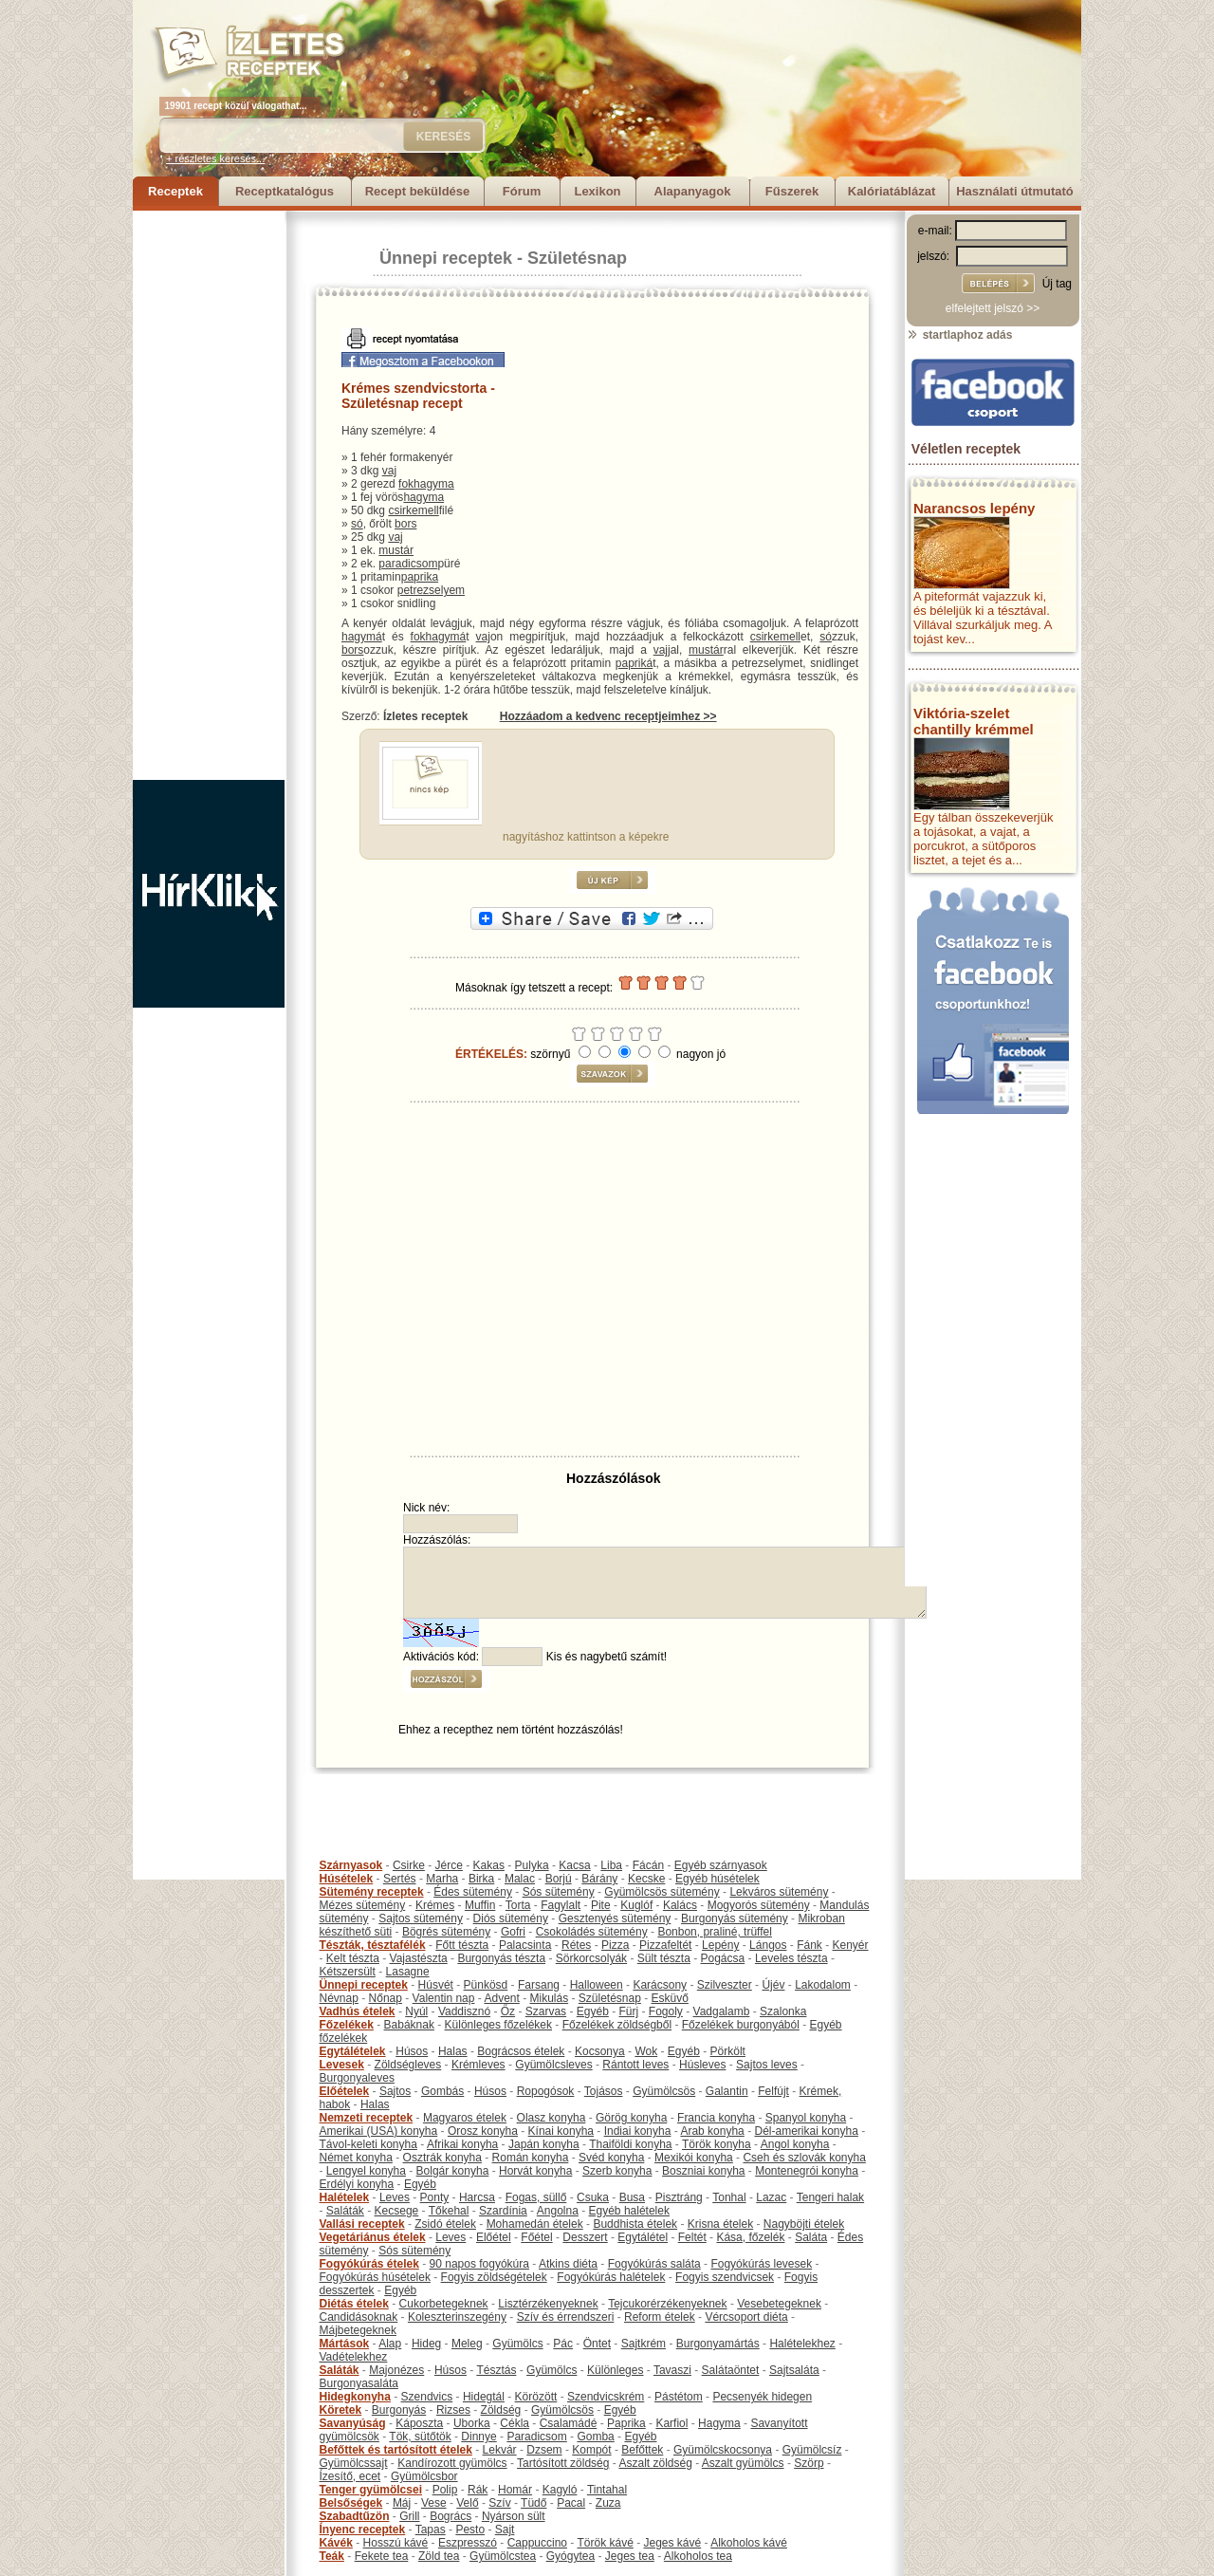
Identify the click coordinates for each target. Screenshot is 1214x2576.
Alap (389, 2343)
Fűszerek (792, 191)
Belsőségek (351, 2503)
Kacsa (574, 1865)
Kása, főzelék (750, 2237)
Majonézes (396, 2370)
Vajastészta (419, 1958)
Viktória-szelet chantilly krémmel (973, 721)
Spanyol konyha (805, 2117)
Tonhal (728, 2197)
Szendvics (427, 2396)
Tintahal (607, 2489)
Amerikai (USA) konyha (379, 2131)
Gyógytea (570, 2556)
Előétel (493, 2237)
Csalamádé (569, 2423)
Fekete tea (382, 2556)
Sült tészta (663, 1958)
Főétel (536, 2237)
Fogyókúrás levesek (761, 2263)
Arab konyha (712, 2131)
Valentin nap (444, 1998)
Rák (477, 2489)
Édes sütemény (472, 1892)
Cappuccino (537, 2542)
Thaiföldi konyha (630, 2144)
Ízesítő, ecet (350, 2476)
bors (405, 523)
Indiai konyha (637, 2131)
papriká (634, 663)
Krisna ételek (720, 2224)
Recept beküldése (417, 191)
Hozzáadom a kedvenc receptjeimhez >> (608, 716)
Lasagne (408, 1971)
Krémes (434, 1905)
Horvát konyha (535, 2171)
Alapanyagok (692, 191)
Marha (442, 1878)
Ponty (435, 2197)
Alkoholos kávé (748, 2542)
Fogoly (666, 2011)
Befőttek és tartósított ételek (396, 2449)
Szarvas (545, 2011)
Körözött (536, 2396)
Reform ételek (659, 2317)
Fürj (628, 2011)
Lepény (720, 1945)
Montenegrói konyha (806, 2171)
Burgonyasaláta (359, 2383)
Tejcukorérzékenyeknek (667, 2303)
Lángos (767, 1945)
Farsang (539, 1985)
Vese (434, 2503)
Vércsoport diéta (746, 2317)
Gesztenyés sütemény (615, 1918)
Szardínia (503, 2210)
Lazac (771, 2197)
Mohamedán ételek (535, 2224)
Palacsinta (525, 1945)
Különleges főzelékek (498, 2024)
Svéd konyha (611, 2157)
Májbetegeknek (358, 2330)
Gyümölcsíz (812, 2449)
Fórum (522, 191)
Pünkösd (486, 1985)
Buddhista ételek (635, 2224)
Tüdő (533, 2503)
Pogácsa (723, 1958)
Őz (508, 2011)
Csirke (409, 1865)
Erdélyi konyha (357, 2184)
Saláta (811, 2237)
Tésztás (496, 2370)
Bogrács (450, 2516)
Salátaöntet (731, 2370)
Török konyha (716, 2144)
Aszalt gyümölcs (743, 2463)
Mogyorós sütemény (759, 1905)
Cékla (514, 2423)
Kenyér (851, 1945)
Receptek (175, 191)
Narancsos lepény (974, 508)
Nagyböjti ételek (803, 2224)
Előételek (345, 2091)
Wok (646, 2051)
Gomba (595, 2436)
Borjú (558, 1878)
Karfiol (671, 2423)
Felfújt (773, 2091)
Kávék (336, 2542)
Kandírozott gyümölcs (451, 2463)
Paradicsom (536, 2436)
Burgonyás (399, 2410)
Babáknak (409, 2024)
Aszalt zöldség (654, 2463)
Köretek (341, 2410)
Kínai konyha (561, 2131)
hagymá (361, 636)
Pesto (470, 2529)
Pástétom (678, 2396)
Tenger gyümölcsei (371, 2489)
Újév (773, 1985)
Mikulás (548, 1998)
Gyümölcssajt (354, 2463)
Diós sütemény (510, 1918)
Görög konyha (631, 2117)
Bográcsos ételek (520, 2051)
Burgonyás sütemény (734, 1918)
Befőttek (642, 2449)
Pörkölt (727, 2051)
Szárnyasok (351, 1865)
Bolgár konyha (452, 2171)
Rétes (576, 1945)
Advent (501, 1998)
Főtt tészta (461, 1945)
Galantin (727, 2091)
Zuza (608, 2503)
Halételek (345, 2197)
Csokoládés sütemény (592, 1931)
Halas (453, 2051)
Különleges (615, 2370)
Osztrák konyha (442, 2157)
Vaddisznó (464, 2011)
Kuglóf (636, 1905)
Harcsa (477, 2197)
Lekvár (500, 2449)
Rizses (453, 2410)
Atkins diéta (568, 2263)
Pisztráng (679, 2197)
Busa (632, 2197)
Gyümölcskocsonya (722, 2449)
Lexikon (597, 191)
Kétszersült (348, 1971)
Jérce (449, 1865)
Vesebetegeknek (779, 2303)
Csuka (593, 2197)
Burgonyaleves (357, 2078)
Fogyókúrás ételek (369, 2263)
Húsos (411, 2051)
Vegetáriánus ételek (373, 2237)
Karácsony (660, 1985)
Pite (601, 1905)
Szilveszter (724, 1985)
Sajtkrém (643, 2343)
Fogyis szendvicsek (724, 2277)
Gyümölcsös (664, 2091)
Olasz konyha (551, 2117)
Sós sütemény (559, 1892)
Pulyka (532, 1865)
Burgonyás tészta (501, 1958)
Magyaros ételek (464, 2117)
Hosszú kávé (396, 2542)
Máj (402, 2503)
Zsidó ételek (445, 2224)
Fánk (809, 1945)
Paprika (626, 2423)
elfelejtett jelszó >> (992, 308)
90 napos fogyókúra (479, 2263)
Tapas (430, 2529)
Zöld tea (438, 2556)
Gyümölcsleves (553, 2064)
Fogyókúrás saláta (654, 2263)
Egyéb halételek (629, 2210)
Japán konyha (543, 2144)
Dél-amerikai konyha (805, 2131)
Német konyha (356, 2157)
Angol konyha (795, 2144)
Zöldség (501, 2410)
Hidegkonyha (355, 2396)
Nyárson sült (513, 2516)
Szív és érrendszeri (566, 2317)
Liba (611, 1865)
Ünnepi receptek (445, 258)
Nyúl (416, 2011)
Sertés (399, 1878)
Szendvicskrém (605, 2396)
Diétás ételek (354, 2303)
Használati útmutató (1015, 191)
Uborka (471, 2423)
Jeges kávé (672, 2542)
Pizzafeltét (665, 1945)
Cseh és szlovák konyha (804, 2157)
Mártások (345, 2343)
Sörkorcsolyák (591, 1958)
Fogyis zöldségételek (494, 2277)
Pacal (571, 2503)
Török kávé (605, 2542)
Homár (515, 2489)
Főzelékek (347, 2024)
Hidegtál (484, 2396)
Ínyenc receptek (363, 2529)
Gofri (513, 1931)
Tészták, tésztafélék (373, 1945)
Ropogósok (546, 2091)
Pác (563, 2343)
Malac (520, 1878)
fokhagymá (439, 636)
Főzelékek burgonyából (741, 2024)
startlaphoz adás (959, 335)
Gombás (442, 2091)
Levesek (342, 2064)
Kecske (646, 1878)
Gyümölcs (517, 2343)
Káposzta (419, 2423)
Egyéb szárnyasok (720, 1865)
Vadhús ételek (357, 2011)
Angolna (558, 2210)
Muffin (480, 1905)
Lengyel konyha (366, 2171)
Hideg (426, 2343)
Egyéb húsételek (717, 1878)
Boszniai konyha (703, 2171)
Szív (499, 2503)
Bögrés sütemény (446, 1931)
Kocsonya (600, 2051)
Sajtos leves (767, 2064)
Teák (332, 2556)
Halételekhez (802, 2343)
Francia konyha (716, 2117)
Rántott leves (635, 2064)
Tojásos (603, 2091)
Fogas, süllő (536, 2197)
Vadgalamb (721, 2011)
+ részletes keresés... (215, 158)
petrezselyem (431, 590)
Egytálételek (353, 2051)
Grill (409, 2516)
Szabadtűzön (355, 2516)
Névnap (339, 1998)
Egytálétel (642, 2237)
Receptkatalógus (284, 191)
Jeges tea (629, 2556)
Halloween (596, 1985)
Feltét (692, 2237)
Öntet (597, 2343)
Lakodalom (823, 1985)
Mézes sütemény (363, 1905)
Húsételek (347, 1878)
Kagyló (560, 2489)
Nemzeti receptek (367, 2117)
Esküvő (670, 1998)
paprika (419, 577)
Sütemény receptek (372, 1892)
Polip (445, 2489)
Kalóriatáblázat (891, 191)
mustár (396, 550)
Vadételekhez (354, 2356)
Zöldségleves (408, 2064)
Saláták (345, 2210)
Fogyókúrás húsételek (375, 2277)
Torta (518, 1905)
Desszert (584, 2237)
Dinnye (478, 2436)
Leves (394, 2197)
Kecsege (397, 2210)
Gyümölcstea (502, 2556)
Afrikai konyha (462, 2144)
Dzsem (543, 2449)
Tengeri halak (830, 2197)
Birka (481, 1878)
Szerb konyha (617, 2171)
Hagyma (719, 2423)
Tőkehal (449, 2210)
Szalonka (783, 2011)
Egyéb (593, 2011)
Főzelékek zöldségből (616, 2024)
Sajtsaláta (794, 2370)
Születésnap (577, 258)
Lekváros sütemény (778, 1892)
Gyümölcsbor (424, 2476)
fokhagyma (426, 484)
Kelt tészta (352, 1958)
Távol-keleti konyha (368, 2144)
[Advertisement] (209, 495)
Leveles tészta (791, 1958)
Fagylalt (560, 1905)
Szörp (808, 2463)
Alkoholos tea (698, 2556)
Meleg (467, 2343)
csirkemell (413, 510)
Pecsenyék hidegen (762, 2396)
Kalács (680, 1905)
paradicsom (407, 563)
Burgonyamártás (718, 2343)
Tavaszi (672, 2370)
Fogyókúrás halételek (611, 2277)
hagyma (423, 497)
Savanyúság (353, 2423)
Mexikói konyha (693, 2157)
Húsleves (702, 2064)
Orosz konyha (483, 2131)
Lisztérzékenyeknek (548, 2303)
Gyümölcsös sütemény (661, 1892)
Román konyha (530, 2157)
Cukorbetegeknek (443, 2303)
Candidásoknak (359, 2317)
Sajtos (395, 2091)
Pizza (615, 1945)
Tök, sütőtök (420, 2436)
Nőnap (385, 1998)
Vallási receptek (362, 2224)
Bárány (599, 1878)
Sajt (505, 2529)
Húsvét (435, 1985)
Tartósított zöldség (563, 2463)
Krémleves (478, 2064)
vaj (389, 470)
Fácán (648, 1865)
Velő (467, 2503)
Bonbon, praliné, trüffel (714, 1931)
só (357, 523)
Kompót (591, 2449)
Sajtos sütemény (420, 1918)
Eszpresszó (467, 2542)
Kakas (489, 1865)
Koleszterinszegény (457, 2317)
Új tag (1057, 283)
